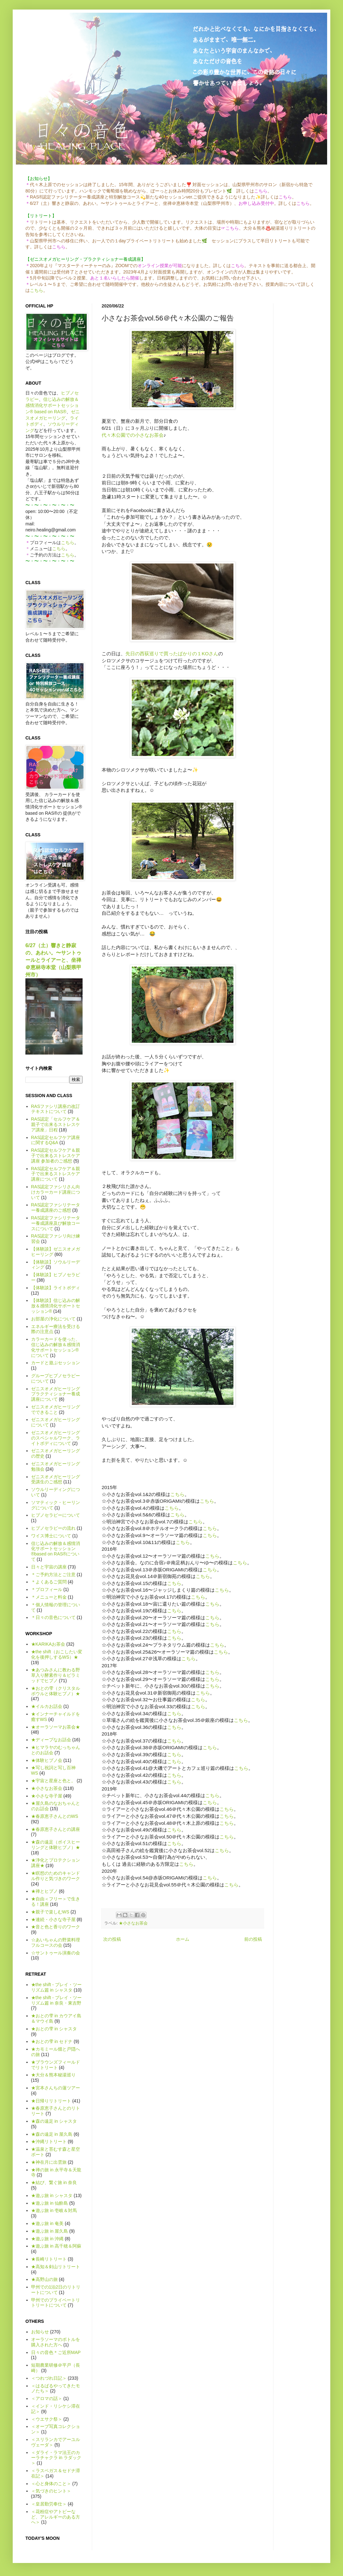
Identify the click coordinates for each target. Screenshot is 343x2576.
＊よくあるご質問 (49, 1581)
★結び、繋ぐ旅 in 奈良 (54, 2182)
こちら (36, 290)
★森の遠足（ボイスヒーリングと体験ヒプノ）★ (55, 1844)
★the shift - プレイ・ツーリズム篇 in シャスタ (56, 1987)
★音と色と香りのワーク (55, 1926)
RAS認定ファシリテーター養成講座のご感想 (55, 1207)
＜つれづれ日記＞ (49, 2378)
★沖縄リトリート (49, 2141)
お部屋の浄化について (53, 1318)
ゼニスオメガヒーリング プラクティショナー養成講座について (55, 1394)
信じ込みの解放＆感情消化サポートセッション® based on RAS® (52, 405)
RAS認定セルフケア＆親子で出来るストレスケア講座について (55, 1174)
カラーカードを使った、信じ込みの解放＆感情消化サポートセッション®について (55, 1347)
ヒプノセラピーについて (55, 1515)
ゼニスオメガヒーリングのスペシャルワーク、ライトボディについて (55, 1438)
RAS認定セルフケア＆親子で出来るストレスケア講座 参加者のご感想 (55, 1155)
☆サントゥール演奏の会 (55, 1952)
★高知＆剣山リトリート (55, 2266)
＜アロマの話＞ (46, 2398)
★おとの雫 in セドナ (52, 2041)
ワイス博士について (51, 1535)
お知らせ (40, 2331)
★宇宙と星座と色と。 (53, 1780)
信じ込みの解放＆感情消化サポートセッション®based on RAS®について (55, 1551)
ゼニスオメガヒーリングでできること (55, 1409)
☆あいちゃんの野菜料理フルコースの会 (55, 1942)
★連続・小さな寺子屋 (53, 1919)
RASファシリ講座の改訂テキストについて (55, 1109)
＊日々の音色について (53, 1617)
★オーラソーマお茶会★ (55, 1727)
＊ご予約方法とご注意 (53, 1574)
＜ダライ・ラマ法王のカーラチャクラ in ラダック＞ (56, 2458)
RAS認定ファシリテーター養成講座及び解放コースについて (55, 1223)
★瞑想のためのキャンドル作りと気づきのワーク (55, 1876)
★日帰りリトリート (51, 2100)
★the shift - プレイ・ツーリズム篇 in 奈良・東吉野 (56, 2000)
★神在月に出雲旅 (49, 2162)
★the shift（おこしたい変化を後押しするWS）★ (56, 1654)
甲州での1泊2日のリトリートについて (56, 2289)
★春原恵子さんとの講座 (55, 1829)
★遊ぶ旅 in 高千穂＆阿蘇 (56, 2246)
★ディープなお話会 (51, 1739)
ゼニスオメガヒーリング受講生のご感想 (55, 1479)
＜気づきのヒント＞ (51, 2490)
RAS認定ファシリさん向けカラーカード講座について (55, 1192)
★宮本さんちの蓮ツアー (55, 2087)
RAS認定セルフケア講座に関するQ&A (55, 1140)
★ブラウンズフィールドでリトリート (55, 2065)
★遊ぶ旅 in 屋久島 (49, 2231)
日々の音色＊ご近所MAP (56, 2352)
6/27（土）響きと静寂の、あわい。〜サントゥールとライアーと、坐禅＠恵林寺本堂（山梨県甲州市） (53, 959)
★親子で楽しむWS (50, 1911)
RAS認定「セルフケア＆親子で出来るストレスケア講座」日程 (55, 1124)
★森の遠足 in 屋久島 (52, 2134)
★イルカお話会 (46, 1706)
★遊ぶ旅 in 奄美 (47, 2223)
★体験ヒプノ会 (46, 1760)
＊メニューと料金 (49, 1597)
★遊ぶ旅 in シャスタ (52, 2195)
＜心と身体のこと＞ (51, 2483)
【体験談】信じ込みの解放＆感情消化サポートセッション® (55, 1306)
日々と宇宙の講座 (49, 1566)
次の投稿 (112, 1939)
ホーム (182, 1939)
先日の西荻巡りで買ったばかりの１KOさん (171, 653)
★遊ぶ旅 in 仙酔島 (49, 2203)
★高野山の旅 (44, 2279)
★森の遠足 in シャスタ (54, 2121)
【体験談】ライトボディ (55, 1287)
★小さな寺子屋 (46, 1795)
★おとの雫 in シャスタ (54, 2028)
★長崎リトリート (49, 2259)
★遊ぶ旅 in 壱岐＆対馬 (54, 2210)
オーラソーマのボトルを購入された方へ (55, 2342)
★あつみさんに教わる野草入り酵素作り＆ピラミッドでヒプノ (55, 1675)
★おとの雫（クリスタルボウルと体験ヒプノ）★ (55, 1691)
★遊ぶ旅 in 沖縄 (47, 2238)
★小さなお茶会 (133, 1923)
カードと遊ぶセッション (55, 1362)
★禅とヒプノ (44, 1891)
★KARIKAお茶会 (48, 1644)
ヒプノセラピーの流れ (53, 1528)
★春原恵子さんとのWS (54, 1816)
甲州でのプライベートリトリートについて (55, 2302)
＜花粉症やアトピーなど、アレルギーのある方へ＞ (55, 2517)
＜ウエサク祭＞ (46, 2419)
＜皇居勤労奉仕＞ (49, 2503)
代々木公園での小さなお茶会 (133, 435)
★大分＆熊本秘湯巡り (53, 2074)
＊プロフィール (46, 1589)
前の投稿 (253, 1939)
